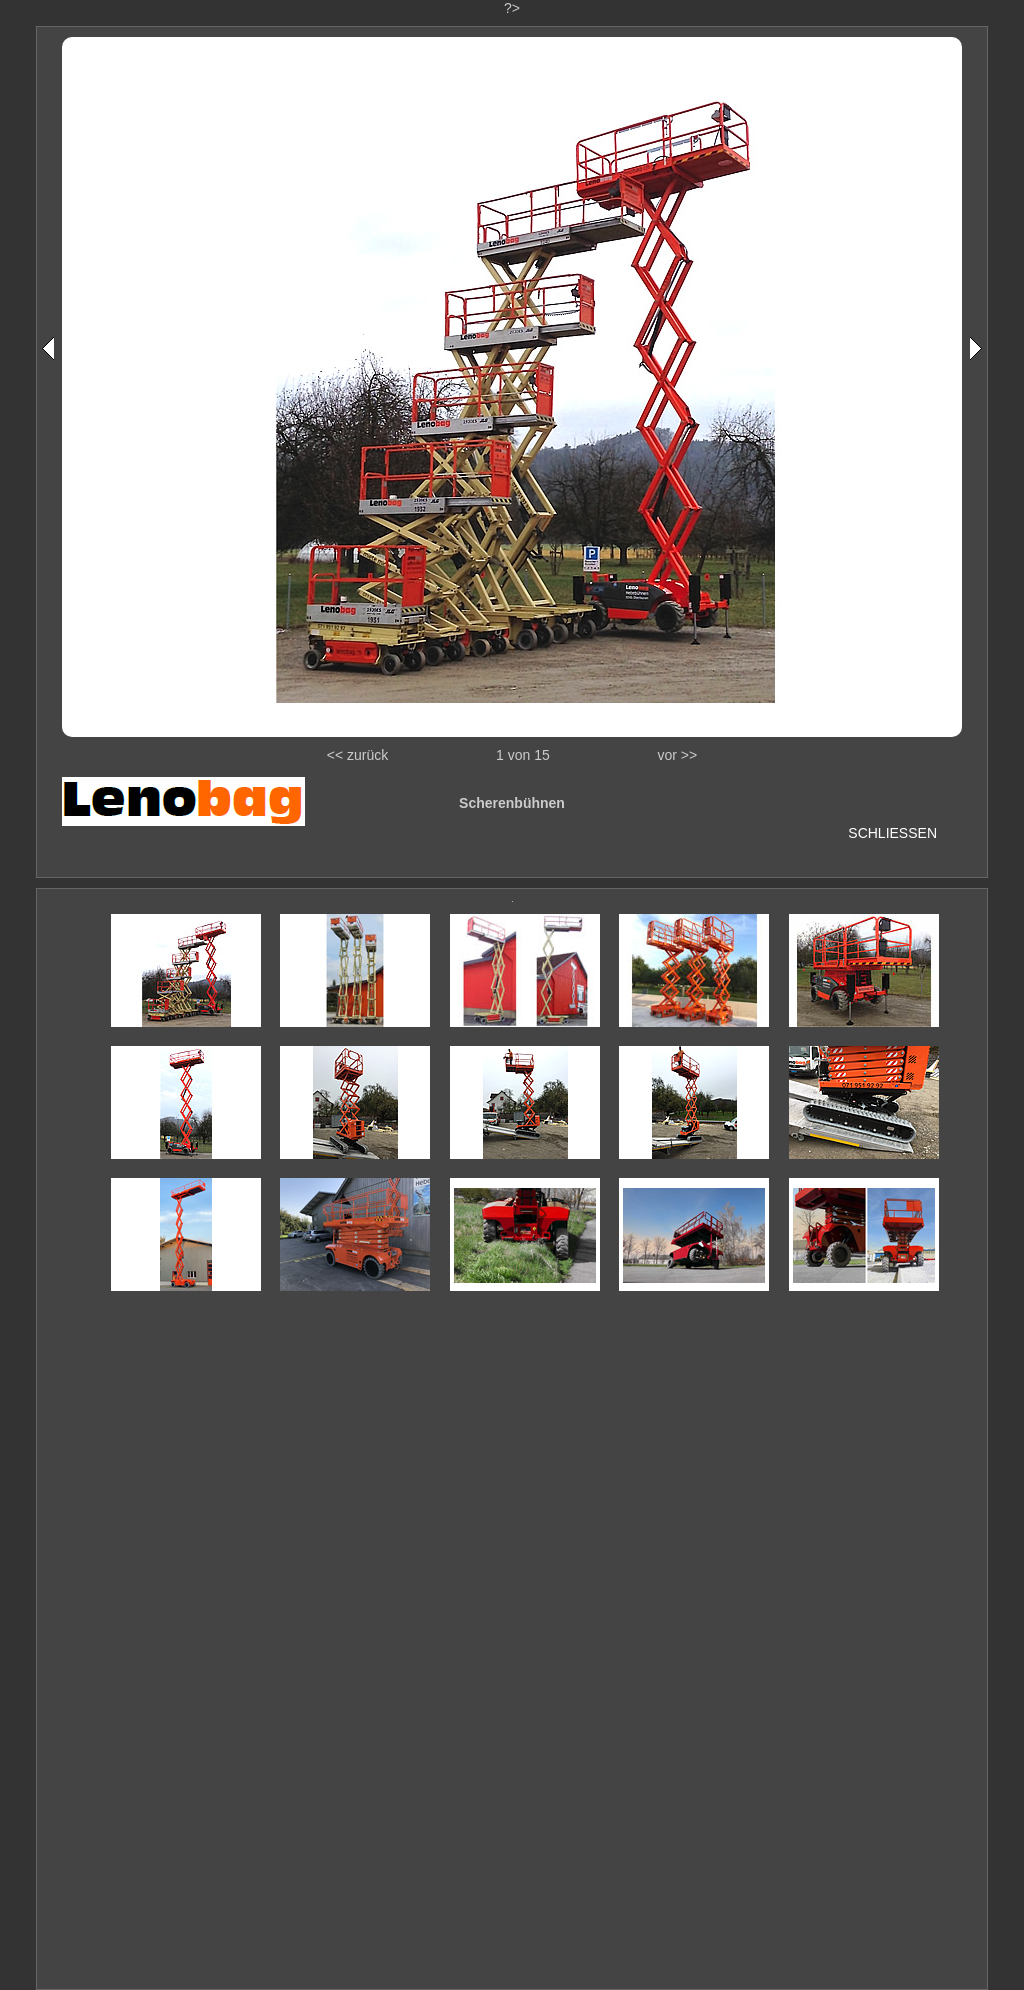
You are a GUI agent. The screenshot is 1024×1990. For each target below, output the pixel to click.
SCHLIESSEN (892, 833)
